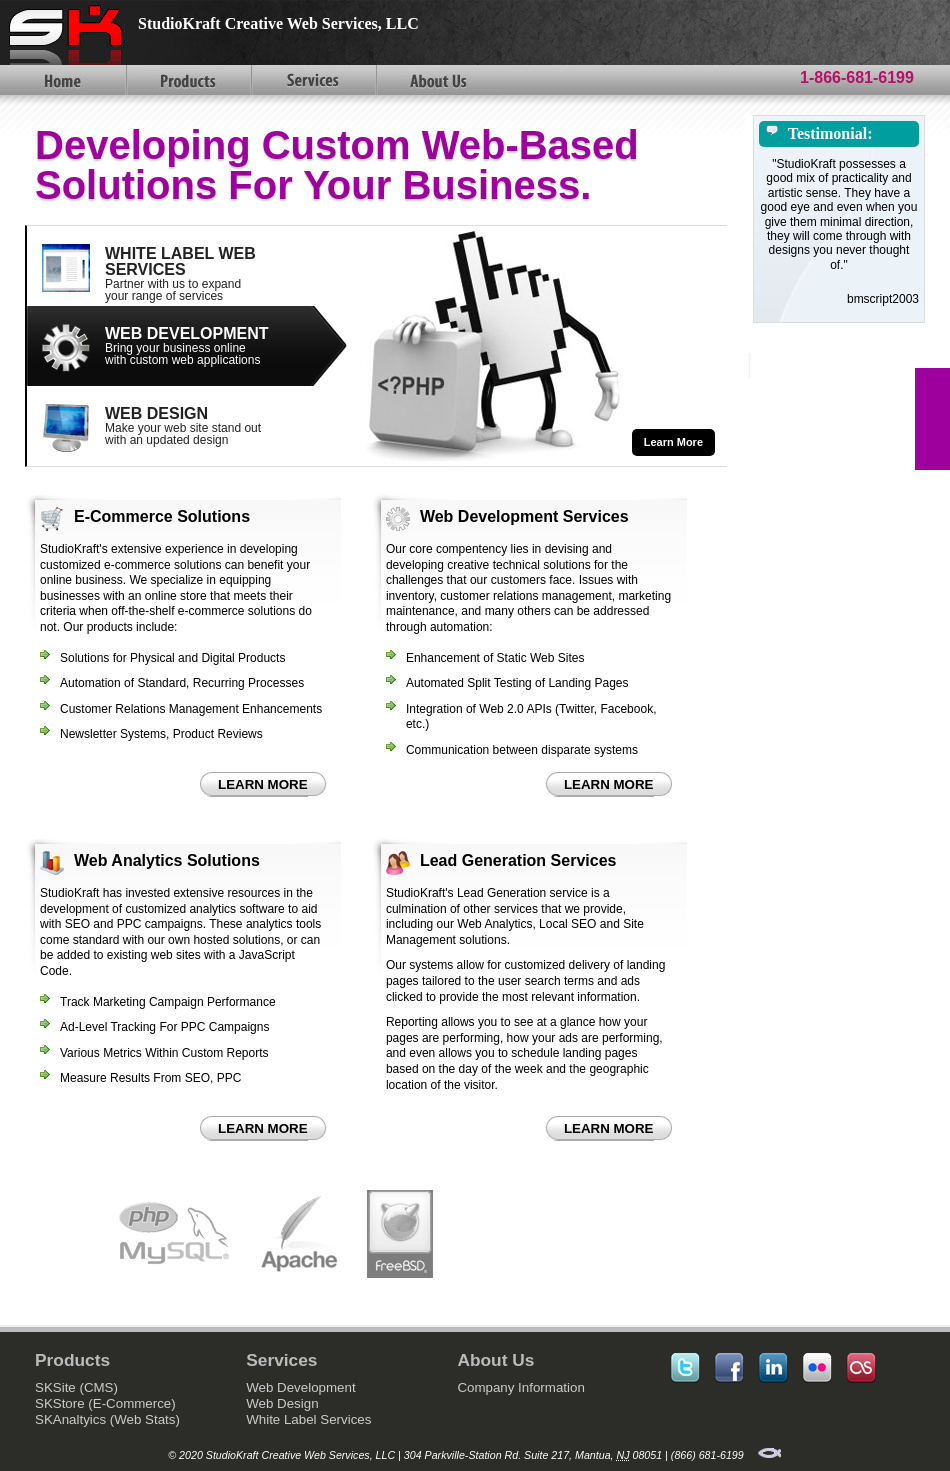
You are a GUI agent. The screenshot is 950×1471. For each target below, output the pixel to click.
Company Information (520, 1387)
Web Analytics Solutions (167, 860)
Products (187, 80)
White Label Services (308, 1419)
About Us (437, 80)
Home (62, 80)
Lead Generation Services (518, 860)
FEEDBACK (932, 419)
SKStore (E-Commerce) (105, 1403)
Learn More (673, 442)
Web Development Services (524, 516)
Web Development (300, 1387)
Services (312, 80)
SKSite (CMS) (76, 1387)
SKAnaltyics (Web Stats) (107, 1419)
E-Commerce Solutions (162, 516)
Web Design (282, 1403)
